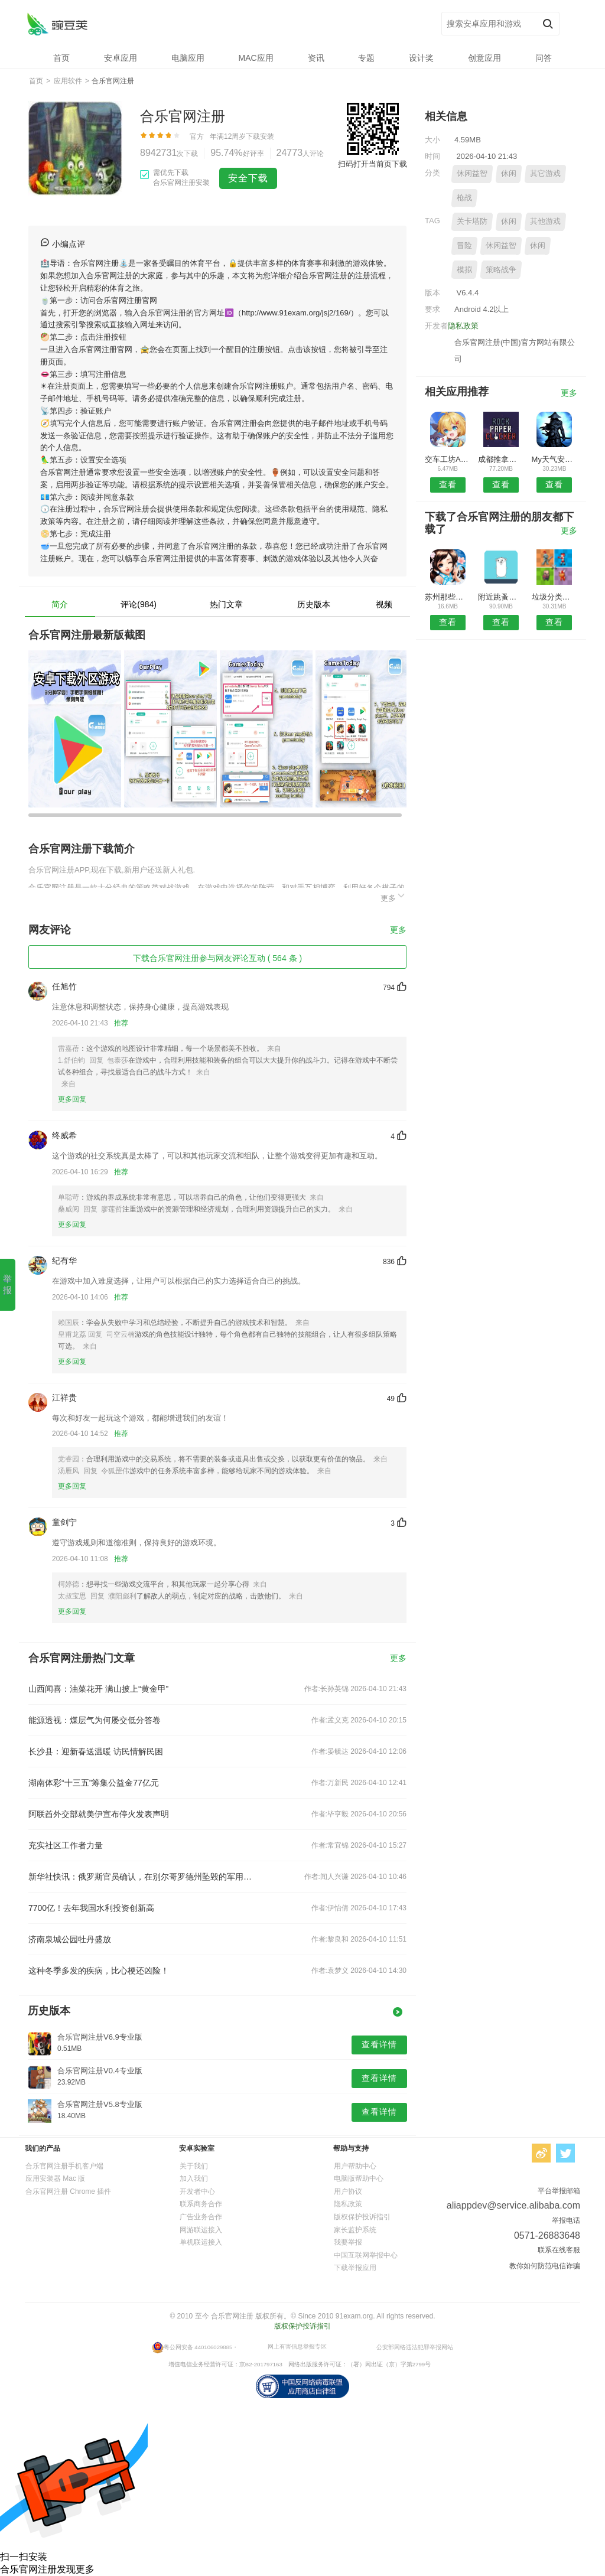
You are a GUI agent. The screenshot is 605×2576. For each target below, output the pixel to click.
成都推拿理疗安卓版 (500, 459)
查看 (448, 484)
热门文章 (226, 604)
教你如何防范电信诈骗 (544, 2266)
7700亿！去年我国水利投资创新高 (91, 1908)
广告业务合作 (201, 2217)
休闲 (508, 173)
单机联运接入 (201, 2242)
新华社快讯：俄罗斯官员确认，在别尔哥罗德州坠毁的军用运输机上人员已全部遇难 (141, 1876)
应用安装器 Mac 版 (55, 2178)
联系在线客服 (559, 2250)
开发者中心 (197, 2191)
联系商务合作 (201, 2204)
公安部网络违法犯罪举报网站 (414, 2346)
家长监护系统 (355, 2230)
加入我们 (194, 2178)
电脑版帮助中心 (358, 2178)
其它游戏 (545, 173)
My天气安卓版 (554, 459)
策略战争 (501, 269)
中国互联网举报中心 (366, 2255)
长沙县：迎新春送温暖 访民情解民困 (95, 1751)
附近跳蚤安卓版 (500, 596)
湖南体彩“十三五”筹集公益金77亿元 (93, 1782)
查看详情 (379, 2044)
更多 (393, 896)
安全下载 (248, 178)
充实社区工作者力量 (65, 1845)
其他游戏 (545, 221)
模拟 (464, 269)
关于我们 (194, 2166)
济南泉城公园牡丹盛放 (69, 1939)
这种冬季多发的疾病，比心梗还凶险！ (98, 1970)
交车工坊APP (447, 459)
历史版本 (313, 604)
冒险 (464, 245)
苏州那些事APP (447, 596)
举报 (7, 1284)
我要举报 (348, 2242)
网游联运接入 (201, 2230)
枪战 (464, 197)
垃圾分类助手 (554, 596)
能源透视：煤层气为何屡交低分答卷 (94, 1720)
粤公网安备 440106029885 (198, 2346)
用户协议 (348, 2191)
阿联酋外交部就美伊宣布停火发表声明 (98, 1814)
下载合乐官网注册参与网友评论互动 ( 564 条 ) (217, 958)
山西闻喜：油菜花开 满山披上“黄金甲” (98, 1689)
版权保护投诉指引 (362, 2217)
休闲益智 (472, 173)
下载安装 (260, 136)
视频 (384, 604)
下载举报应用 (355, 2268)
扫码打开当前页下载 (372, 163)
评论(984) (139, 604)
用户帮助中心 (355, 2166)
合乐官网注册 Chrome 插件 (68, 2191)
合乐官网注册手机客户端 (64, 2166)
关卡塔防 (472, 221)
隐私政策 (463, 325)
